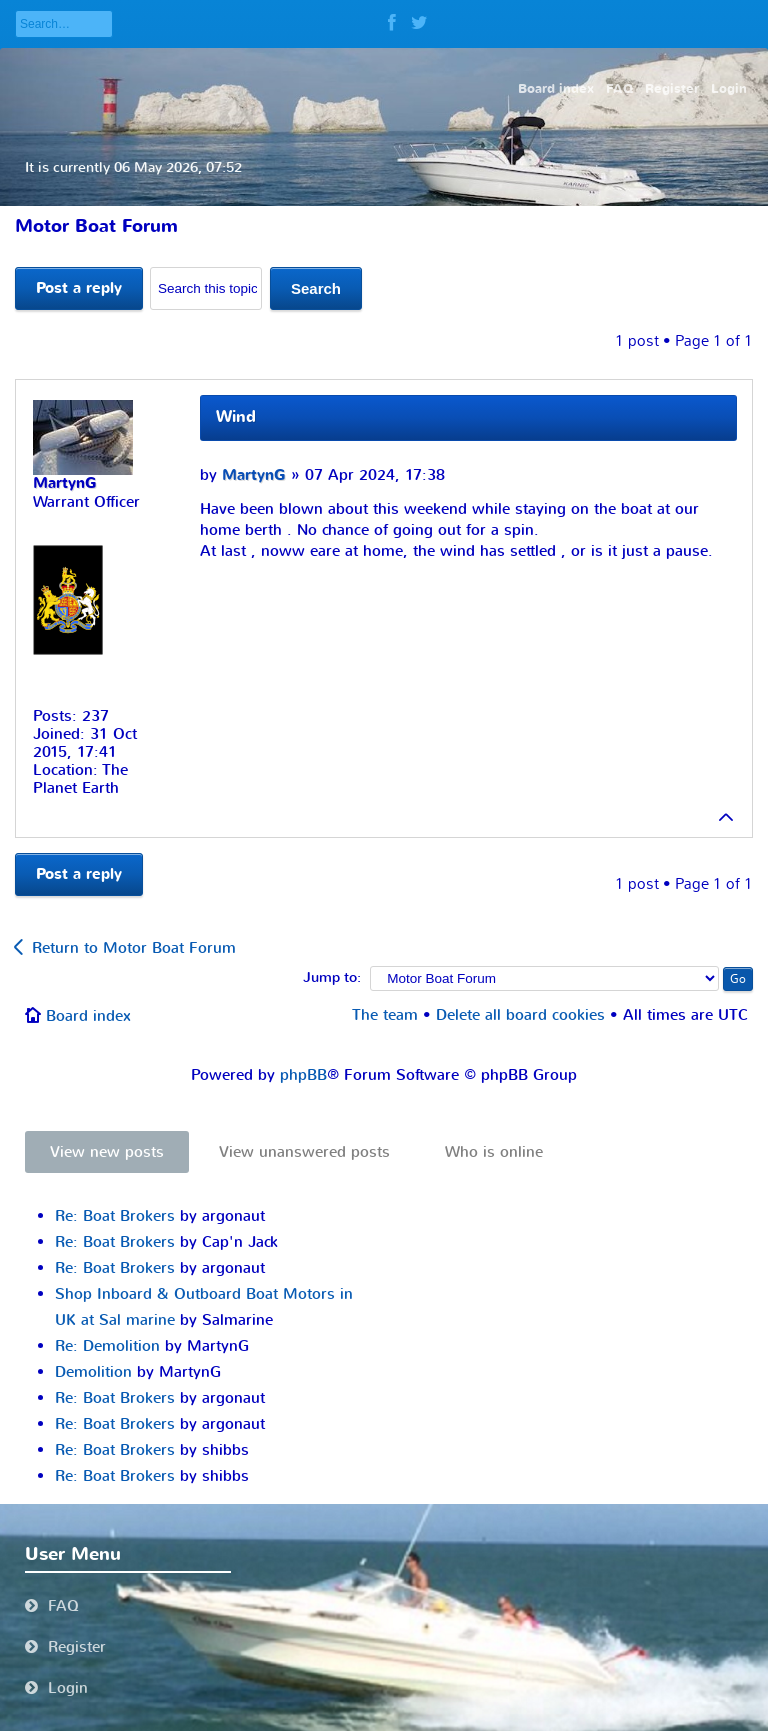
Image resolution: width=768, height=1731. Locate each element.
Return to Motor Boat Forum (134, 948)
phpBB (303, 1075)
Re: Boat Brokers (115, 1216)
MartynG (254, 475)
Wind (236, 417)
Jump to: (332, 978)
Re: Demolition (107, 1346)
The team (385, 1015)
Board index (88, 1016)
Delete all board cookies (520, 1015)
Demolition (93, 1372)
